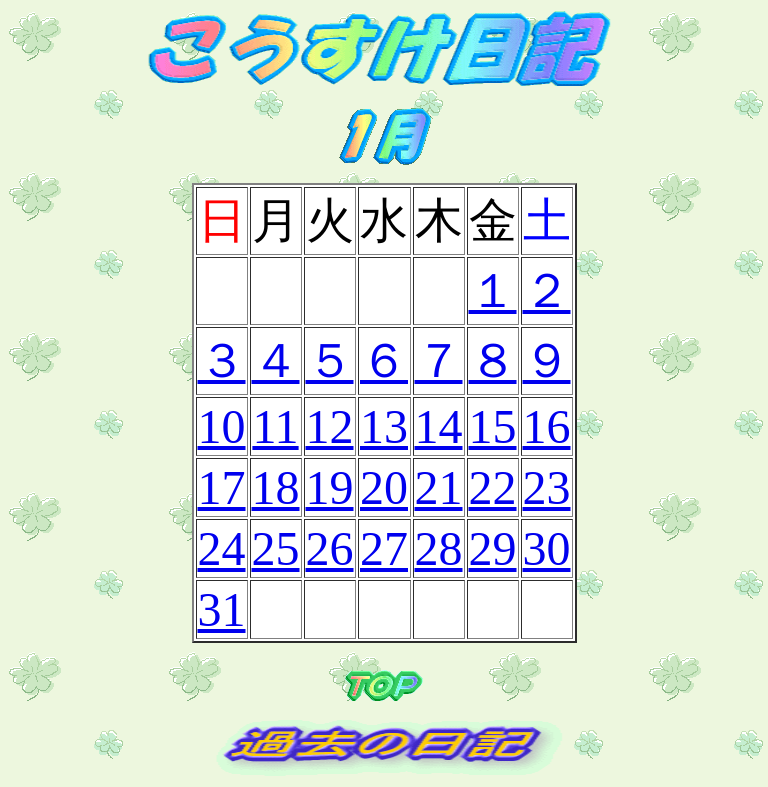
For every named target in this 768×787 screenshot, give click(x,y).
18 (276, 487)
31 (222, 609)
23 (547, 487)
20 (384, 487)
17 (222, 487)
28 (439, 548)
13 (384, 426)
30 (547, 548)
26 (330, 548)
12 (330, 426)
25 (276, 548)
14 (439, 426)
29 (493, 548)
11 (275, 426)
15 (493, 426)
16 (547, 426)
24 (222, 548)
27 (384, 548)
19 (330, 487)
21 (439, 487)
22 (493, 487)
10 (222, 426)
